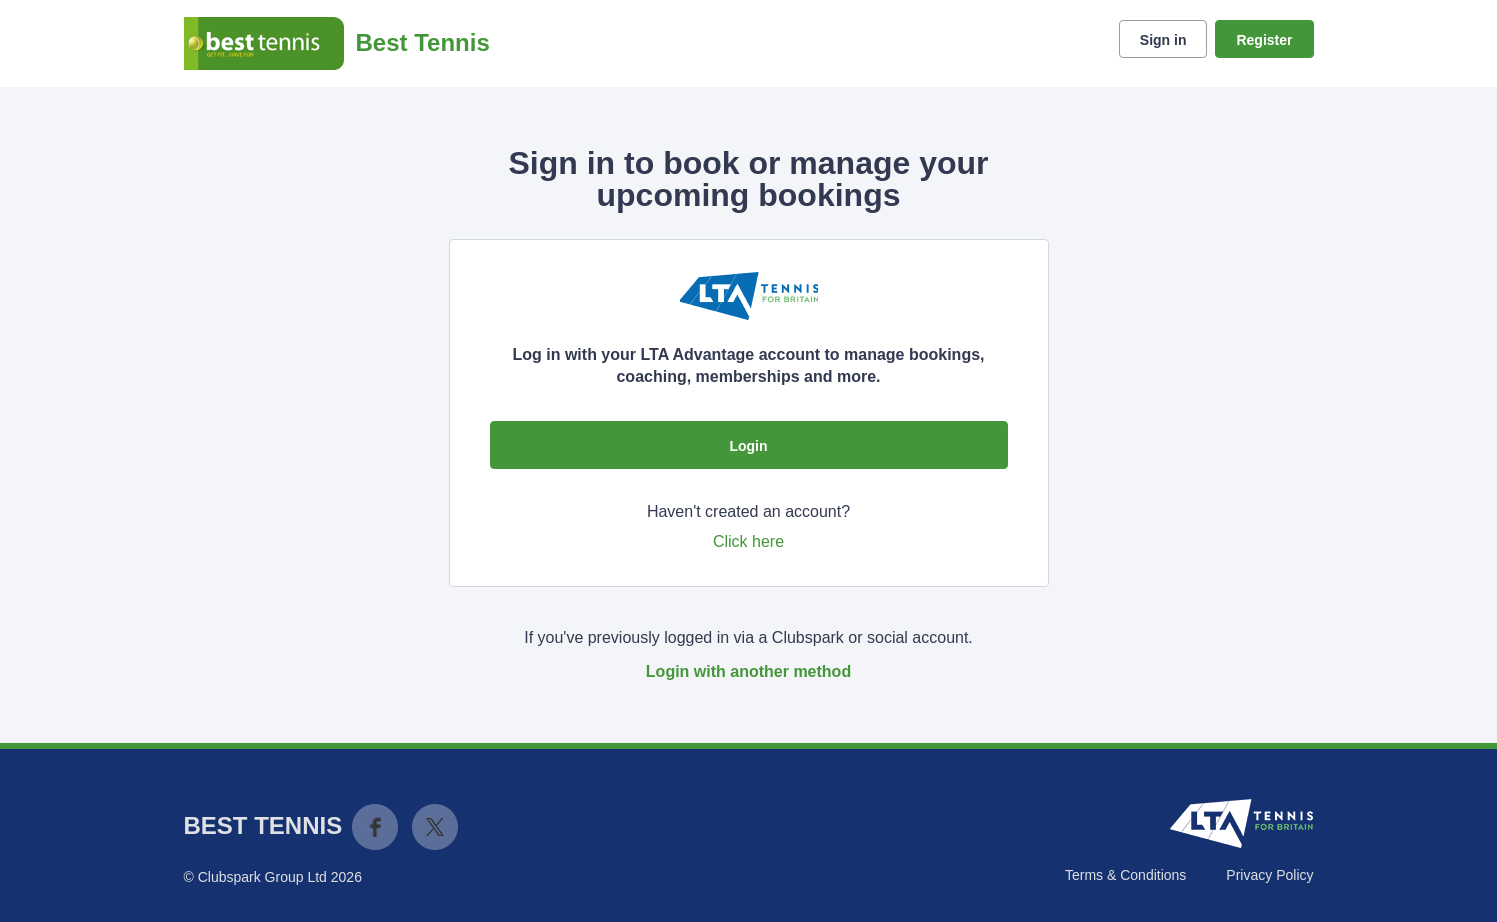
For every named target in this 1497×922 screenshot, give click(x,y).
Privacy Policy (1269, 875)
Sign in (1163, 40)
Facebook (375, 827)
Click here (748, 541)
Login (748, 446)
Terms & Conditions (1125, 875)
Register (1264, 40)
